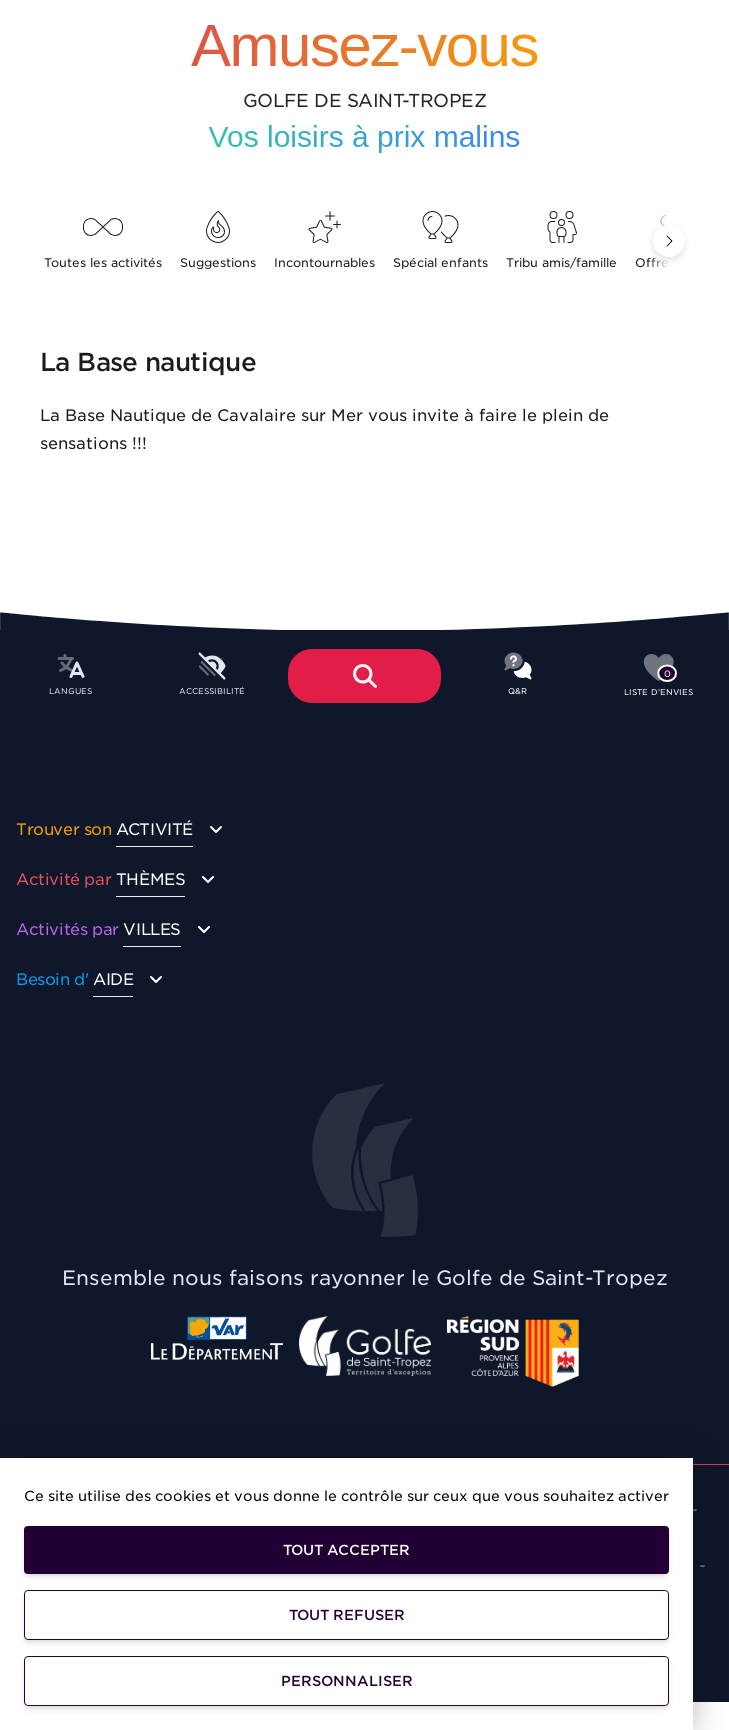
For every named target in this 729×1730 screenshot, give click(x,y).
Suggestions (218, 240)
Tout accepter (346, 1550)
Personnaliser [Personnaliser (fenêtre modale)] (347, 1681)
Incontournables (324, 240)
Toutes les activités (103, 240)
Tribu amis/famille (561, 240)
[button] (669, 241)
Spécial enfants (440, 240)
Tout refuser (347, 1615)
